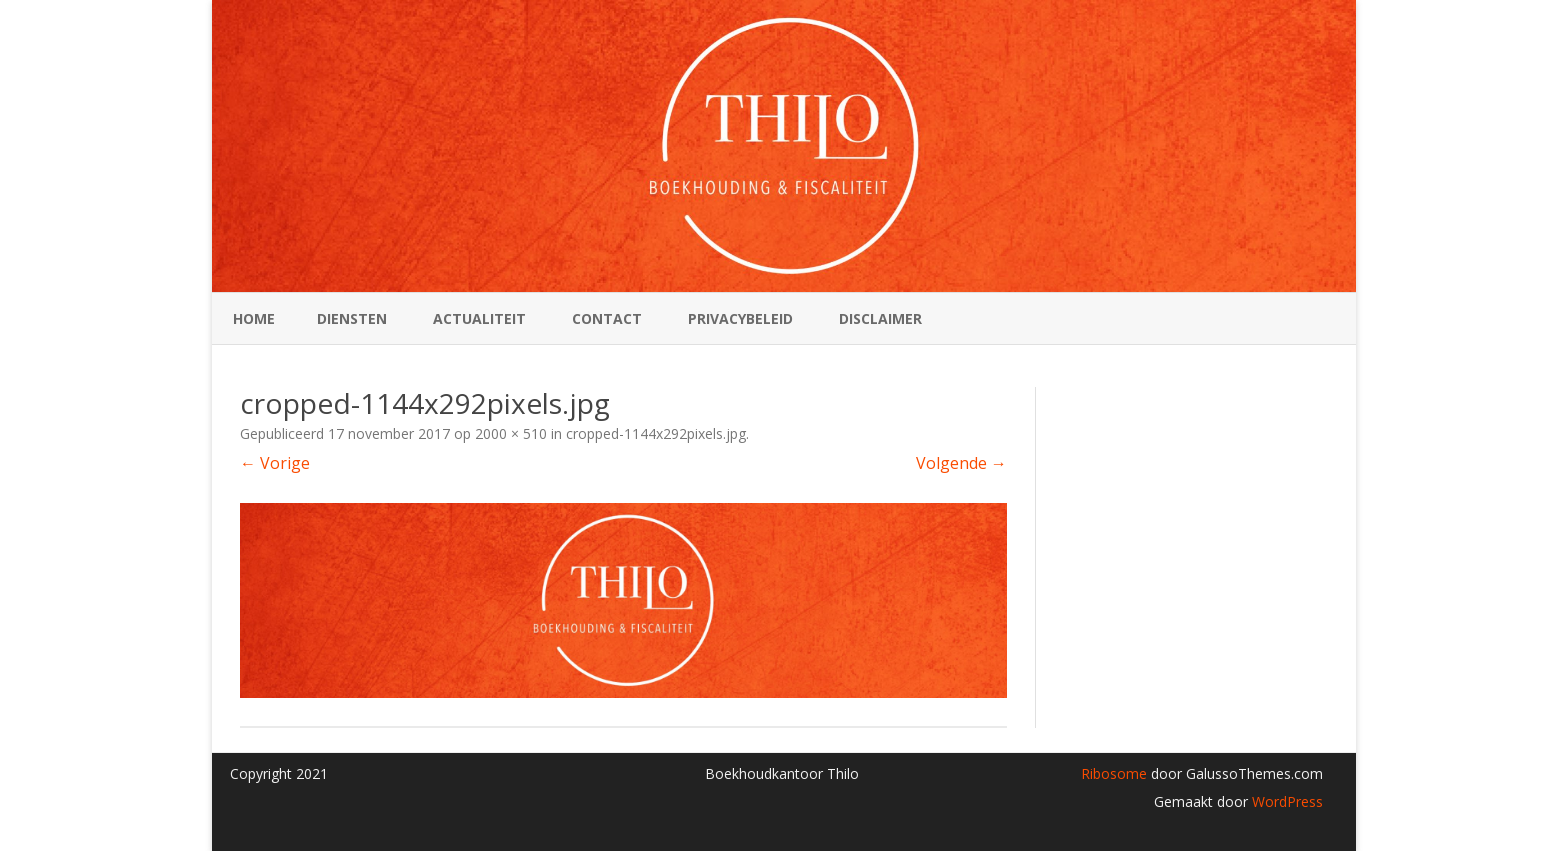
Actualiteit (479, 318)
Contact (607, 318)
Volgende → (961, 463)
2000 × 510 (511, 433)
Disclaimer (880, 318)
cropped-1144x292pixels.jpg (656, 433)
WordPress (1285, 801)
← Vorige (275, 463)
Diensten (352, 318)
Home (254, 318)
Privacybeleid (740, 318)
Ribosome (1114, 773)
